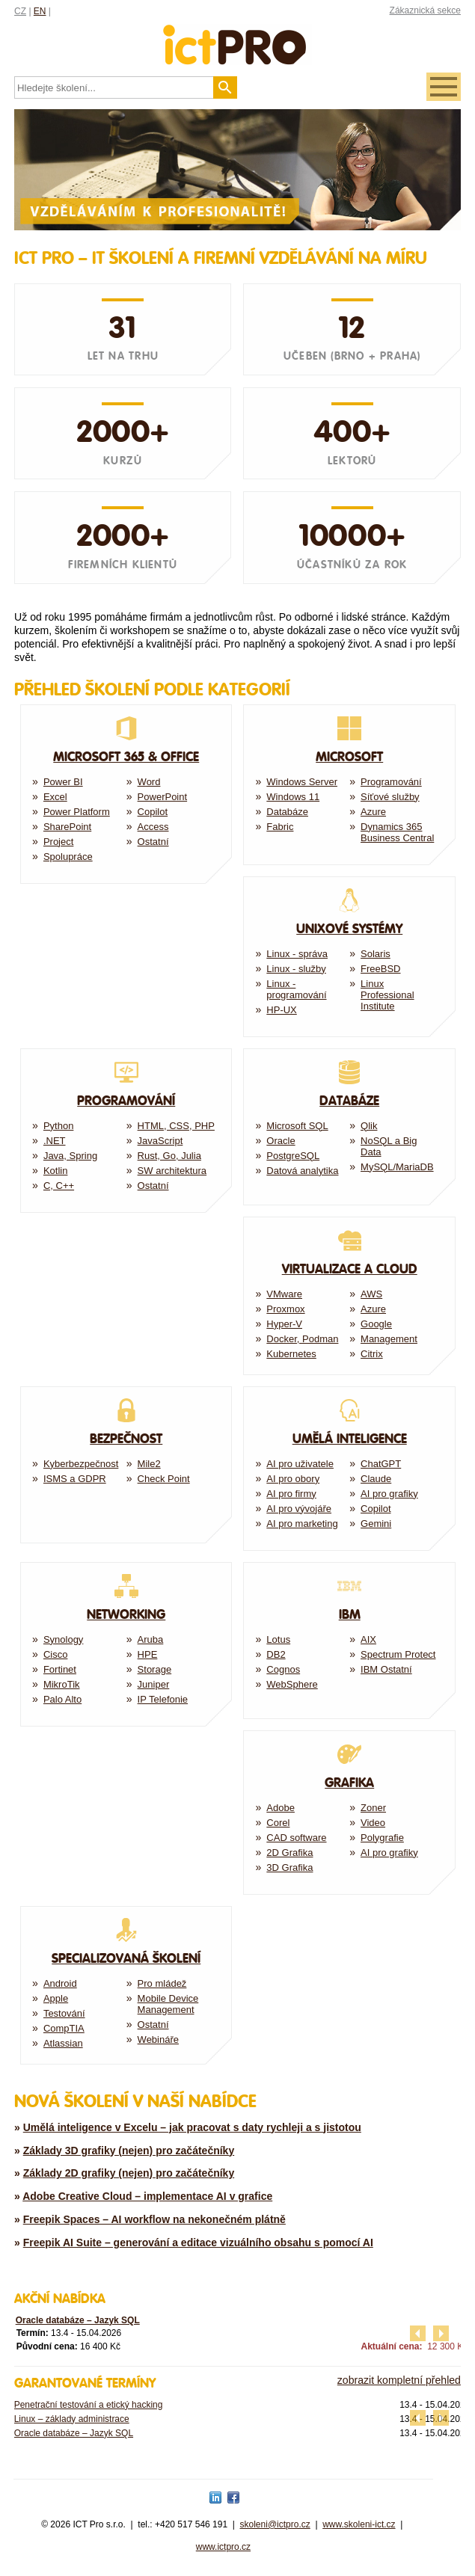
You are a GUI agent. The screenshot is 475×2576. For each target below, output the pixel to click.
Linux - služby (295, 968)
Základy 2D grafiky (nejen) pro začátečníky (128, 2173)
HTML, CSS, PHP (176, 1125)
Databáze (287, 811)
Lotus (278, 1639)
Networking (126, 1598)
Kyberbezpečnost (80, 1463)
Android (60, 1983)
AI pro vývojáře (298, 1508)
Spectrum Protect (398, 1654)
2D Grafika (289, 1852)
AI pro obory (292, 1478)
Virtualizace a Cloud (349, 1252)
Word (149, 781)
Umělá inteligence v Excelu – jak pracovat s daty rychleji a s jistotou (192, 2127)
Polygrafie (382, 1837)
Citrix (372, 1353)
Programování (391, 781)
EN (40, 11)
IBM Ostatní (386, 1669)
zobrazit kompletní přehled (399, 2380)
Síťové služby (390, 796)
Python (58, 1125)
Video (373, 1822)
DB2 (275, 1654)
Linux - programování (296, 989)
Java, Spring (70, 1155)
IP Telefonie (163, 1699)
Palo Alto (62, 1699)
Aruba (151, 1639)
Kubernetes (291, 1353)
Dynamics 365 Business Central (397, 832)
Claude (376, 1478)
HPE (148, 1654)
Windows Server (301, 781)
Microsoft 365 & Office (126, 740)
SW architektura (172, 1170)
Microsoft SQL (297, 1125)
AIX (368, 1639)
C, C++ (58, 1185)
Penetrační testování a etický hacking (88, 2405)
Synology (63, 1639)
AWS (371, 1294)
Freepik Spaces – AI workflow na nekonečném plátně (154, 2219)
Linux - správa (297, 953)
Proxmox (285, 1309)
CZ (20, 11)
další (441, 2333)
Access (153, 826)
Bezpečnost (126, 1422)
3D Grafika (289, 1867)
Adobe (280, 1807)
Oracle (280, 1140)
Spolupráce (68, 856)
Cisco (55, 1654)
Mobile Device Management (168, 2004)
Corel (277, 1822)
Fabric (279, 826)
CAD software (296, 1837)
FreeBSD (380, 968)
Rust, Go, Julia (169, 1155)
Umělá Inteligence (349, 1422)
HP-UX (281, 1009)
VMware (284, 1294)
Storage (155, 1669)
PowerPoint (162, 796)
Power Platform (76, 811)
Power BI (63, 781)
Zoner (373, 1807)
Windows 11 (292, 796)
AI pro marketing (301, 1523)
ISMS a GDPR (74, 1478)
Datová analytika (302, 1170)
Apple (55, 1998)
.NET (54, 1140)
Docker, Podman (302, 1338)
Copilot (153, 811)
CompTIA (64, 2028)
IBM (349, 1598)
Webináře (158, 2039)
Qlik (369, 1125)
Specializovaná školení (126, 1942)
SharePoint (67, 826)
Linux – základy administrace (71, 2419)
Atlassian (63, 2043)
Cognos (283, 1669)
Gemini (376, 1523)
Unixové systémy (349, 912)
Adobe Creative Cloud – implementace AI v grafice (147, 2196)
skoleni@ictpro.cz (275, 2524)
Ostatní (153, 841)
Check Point (164, 1478)
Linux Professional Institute (387, 995)
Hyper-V (284, 1324)
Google (376, 1324)
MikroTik (61, 1684)
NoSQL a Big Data (389, 1146)
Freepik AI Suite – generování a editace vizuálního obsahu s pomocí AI (198, 2242)
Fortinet (59, 1669)
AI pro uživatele (300, 1463)
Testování (64, 2013)
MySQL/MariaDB (397, 1166)
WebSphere (291, 1684)
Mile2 (149, 1463)
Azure (373, 811)
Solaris (375, 953)
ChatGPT (381, 1463)
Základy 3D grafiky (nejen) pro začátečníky (128, 2151)
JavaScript (160, 1140)
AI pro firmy (291, 1493)
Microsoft (349, 740)
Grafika (349, 1766)
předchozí (418, 2333)
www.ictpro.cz (223, 2547)
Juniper (154, 1684)
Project (58, 841)
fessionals (237, 35)
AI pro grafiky (389, 1493)
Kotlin (55, 1170)
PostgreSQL (292, 1155)
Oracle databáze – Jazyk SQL (78, 2320)
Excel (55, 796)
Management (389, 1338)
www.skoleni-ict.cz (358, 2524)
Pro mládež (162, 1983)
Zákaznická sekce (425, 10)
